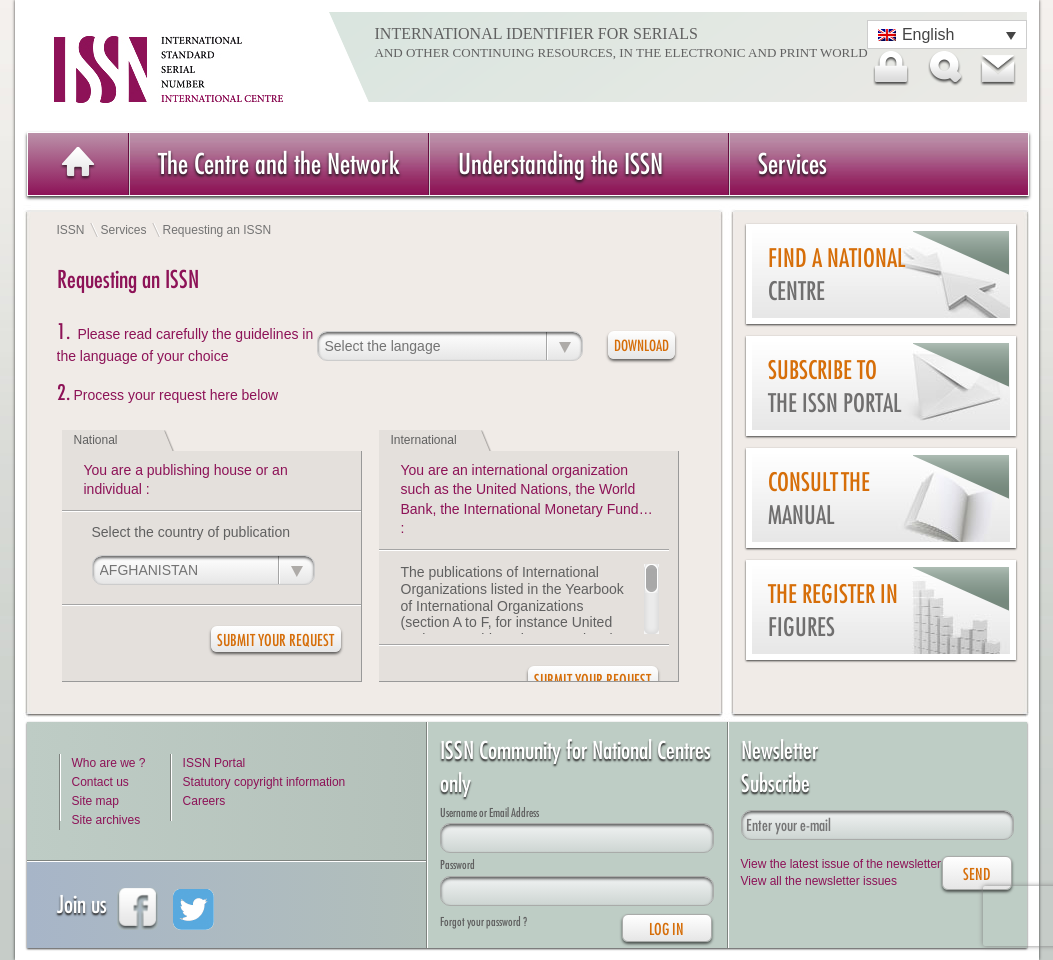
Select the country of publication (191, 532)
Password (457, 864)
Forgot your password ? (483, 921)
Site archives (106, 820)
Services (792, 163)
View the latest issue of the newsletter (841, 864)
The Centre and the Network (279, 163)
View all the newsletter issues (819, 881)
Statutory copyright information (264, 782)
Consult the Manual (819, 498)
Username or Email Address (489, 812)
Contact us (100, 782)
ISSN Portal (214, 763)
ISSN (71, 230)
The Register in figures (833, 610)
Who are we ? (109, 763)
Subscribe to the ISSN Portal (834, 386)
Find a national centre (836, 274)
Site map (95, 801)
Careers (204, 801)
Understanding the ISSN (560, 163)
